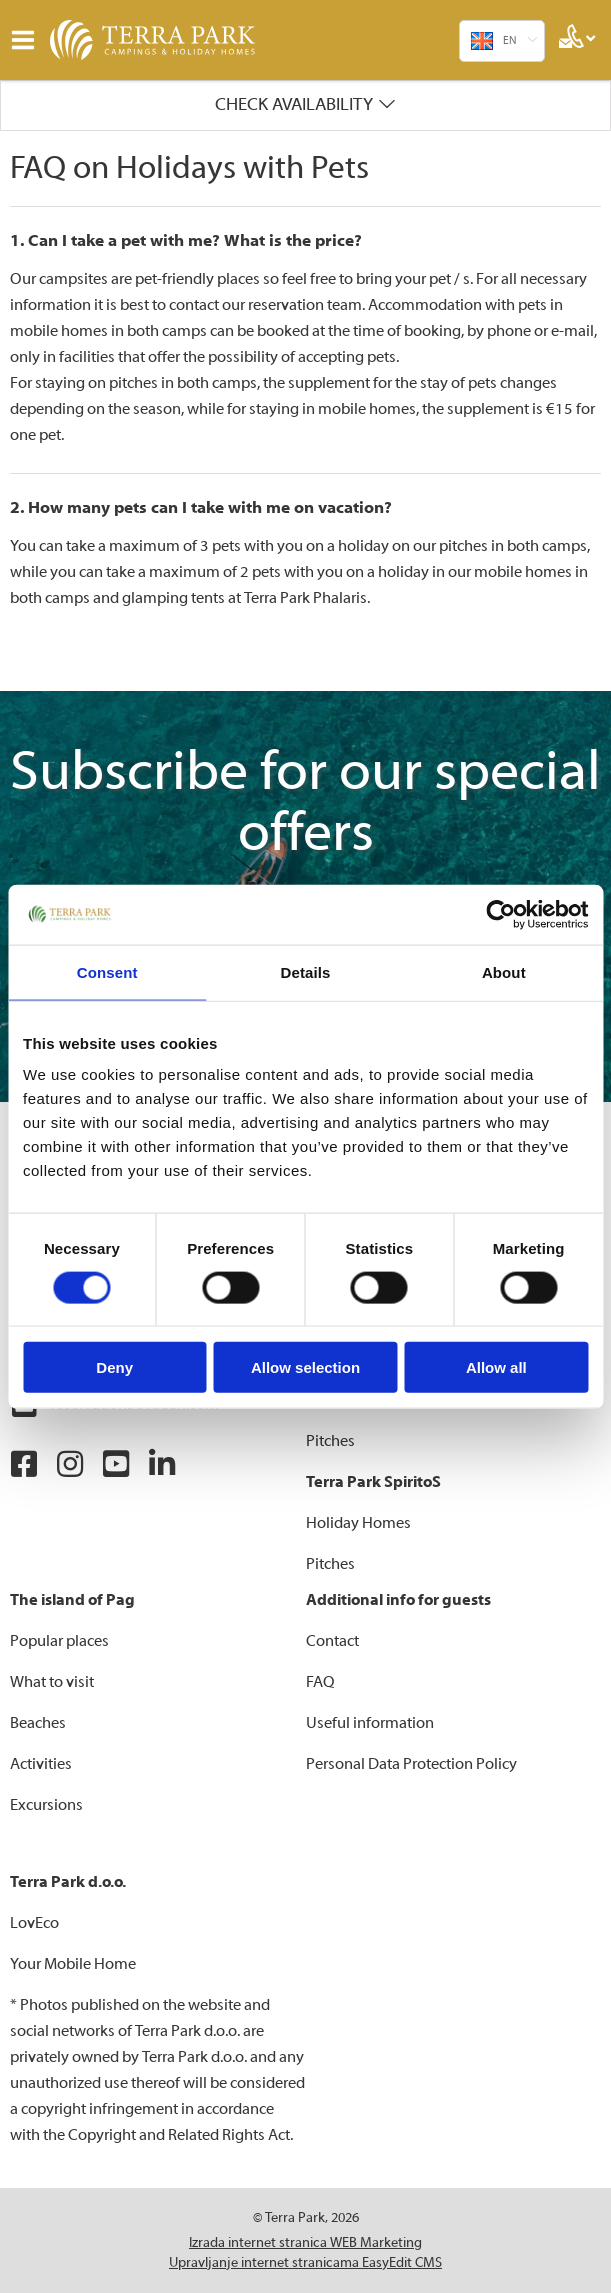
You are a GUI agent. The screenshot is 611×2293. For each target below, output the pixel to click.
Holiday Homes (358, 1523)
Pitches (330, 1441)
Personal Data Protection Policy (411, 1764)
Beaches (38, 1723)
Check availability (294, 104)
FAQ (320, 1682)
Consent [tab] (107, 971)
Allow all (496, 1367)
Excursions (46, 1805)
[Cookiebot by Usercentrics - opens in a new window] (500, 914)
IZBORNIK (27, 40)
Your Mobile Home (73, 1964)
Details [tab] (306, 971)
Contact (332, 1641)
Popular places (59, 1641)
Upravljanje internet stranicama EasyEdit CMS (305, 2263)
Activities (41, 1764)
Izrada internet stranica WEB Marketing (305, 2243)
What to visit (52, 1682)
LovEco (34, 1923)
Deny (114, 1367)
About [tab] (504, 971)
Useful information (370, 1723)
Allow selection (305, 1367)
